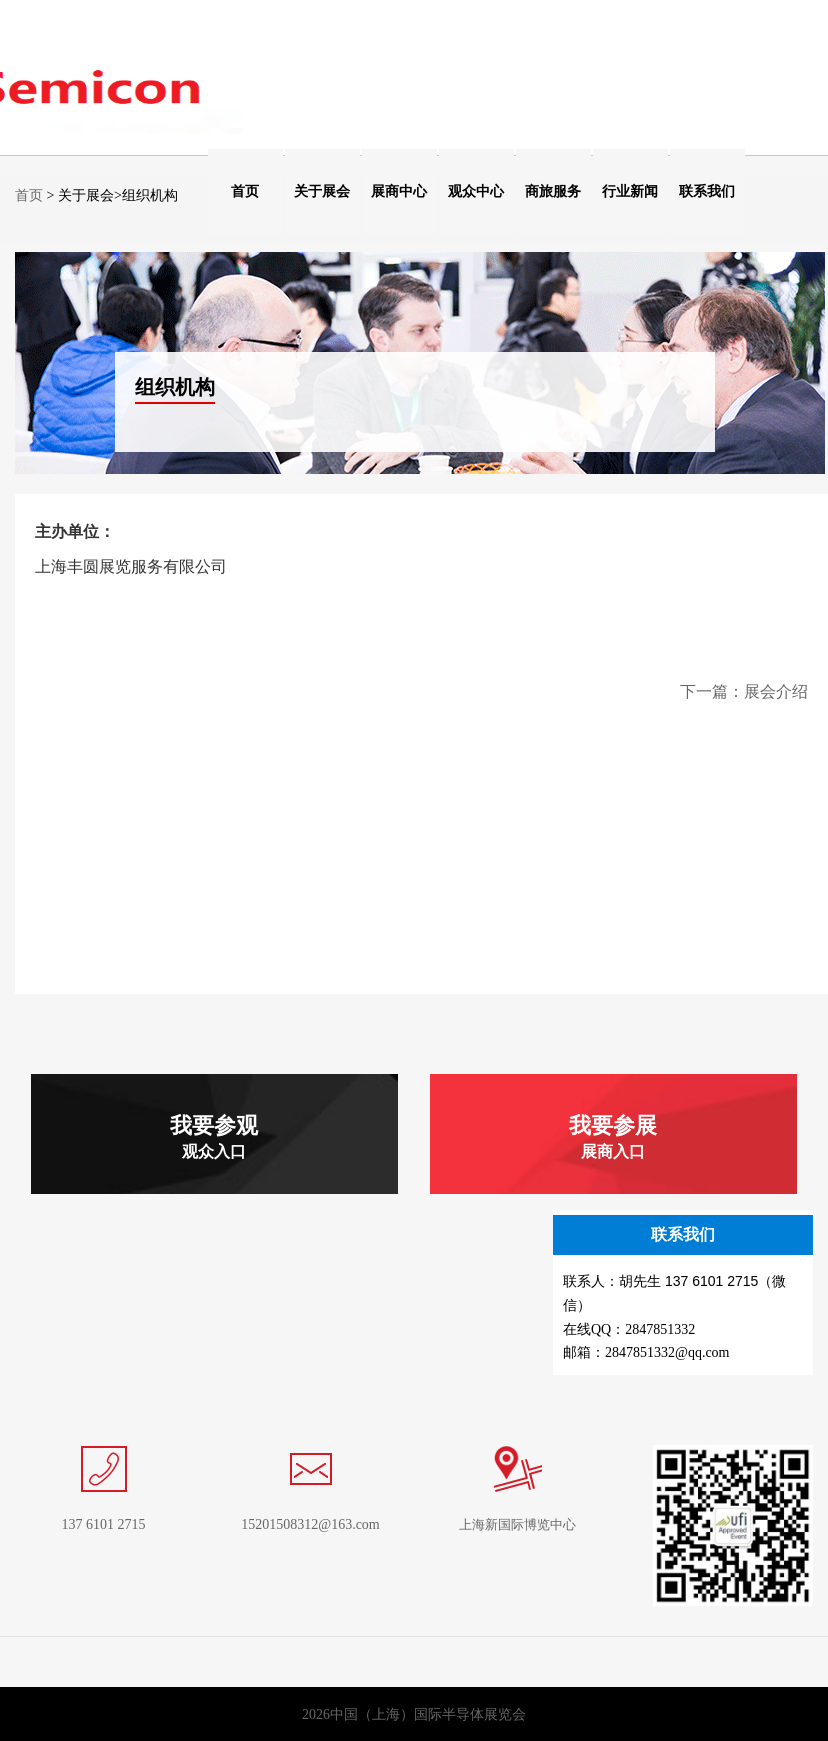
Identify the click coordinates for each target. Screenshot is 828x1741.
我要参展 (613, 1136)
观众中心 (476, 191)
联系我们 (707, 191)
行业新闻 (630, 191)
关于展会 (322, 191)
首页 (245, 191)
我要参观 (214, 1136)
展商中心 (399, 191)
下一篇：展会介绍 (744, 691)
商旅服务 (553, 191)
